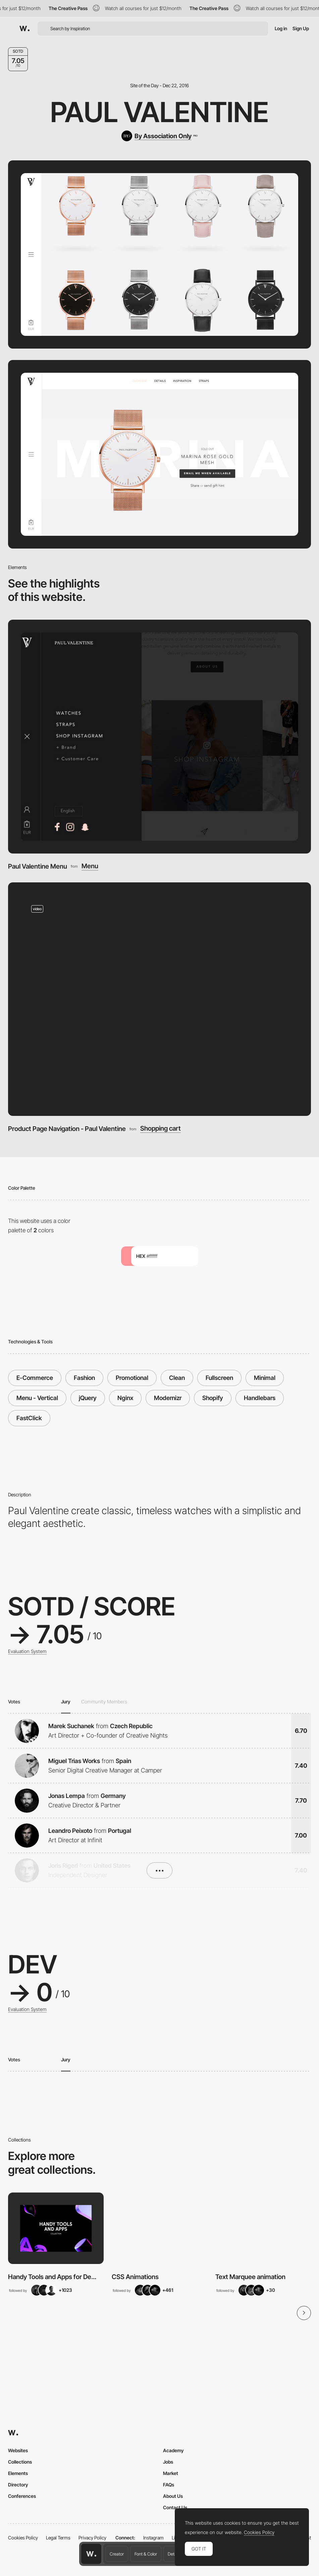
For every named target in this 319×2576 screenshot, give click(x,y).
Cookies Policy (23, 2537)
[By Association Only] (159, 136)
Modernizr (167, 1397)
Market (170, 2473)
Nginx (125, 1397)
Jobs (168, 2462)
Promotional (132, 1377)
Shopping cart (160, 1128)
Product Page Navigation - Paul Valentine (67, 1129)
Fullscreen (219, 1377)
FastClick (29, 1418)
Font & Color (146, 2554)
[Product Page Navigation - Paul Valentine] (159, 999)
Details (174, 2554)
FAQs (168, 2484)
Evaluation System (27, 1651)
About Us (173, 2496)
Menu (90, 866)
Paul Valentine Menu (37, 866)
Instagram (153, 2537)
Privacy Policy (92, 2537)
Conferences (22, 2496)
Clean (177, 1377)
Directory (18, 2484)
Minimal (264, 1377)
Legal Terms (58, 2537)
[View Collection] (56, 2228)
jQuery (88, 1397)
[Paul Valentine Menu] (159, 736)
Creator (117, 2554)
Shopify (212, 1397)
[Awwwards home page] (91, 2554)
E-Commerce (34, 1377)
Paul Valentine (159, 112)
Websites (18, 2450)
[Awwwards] (24, 28)
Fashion (84, 1377)
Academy (173, 2450)
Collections (20, 2462)
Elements (18, 2473)
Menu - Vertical (37, 1397)
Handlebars (259, 1397)
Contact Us (175, 2507)
